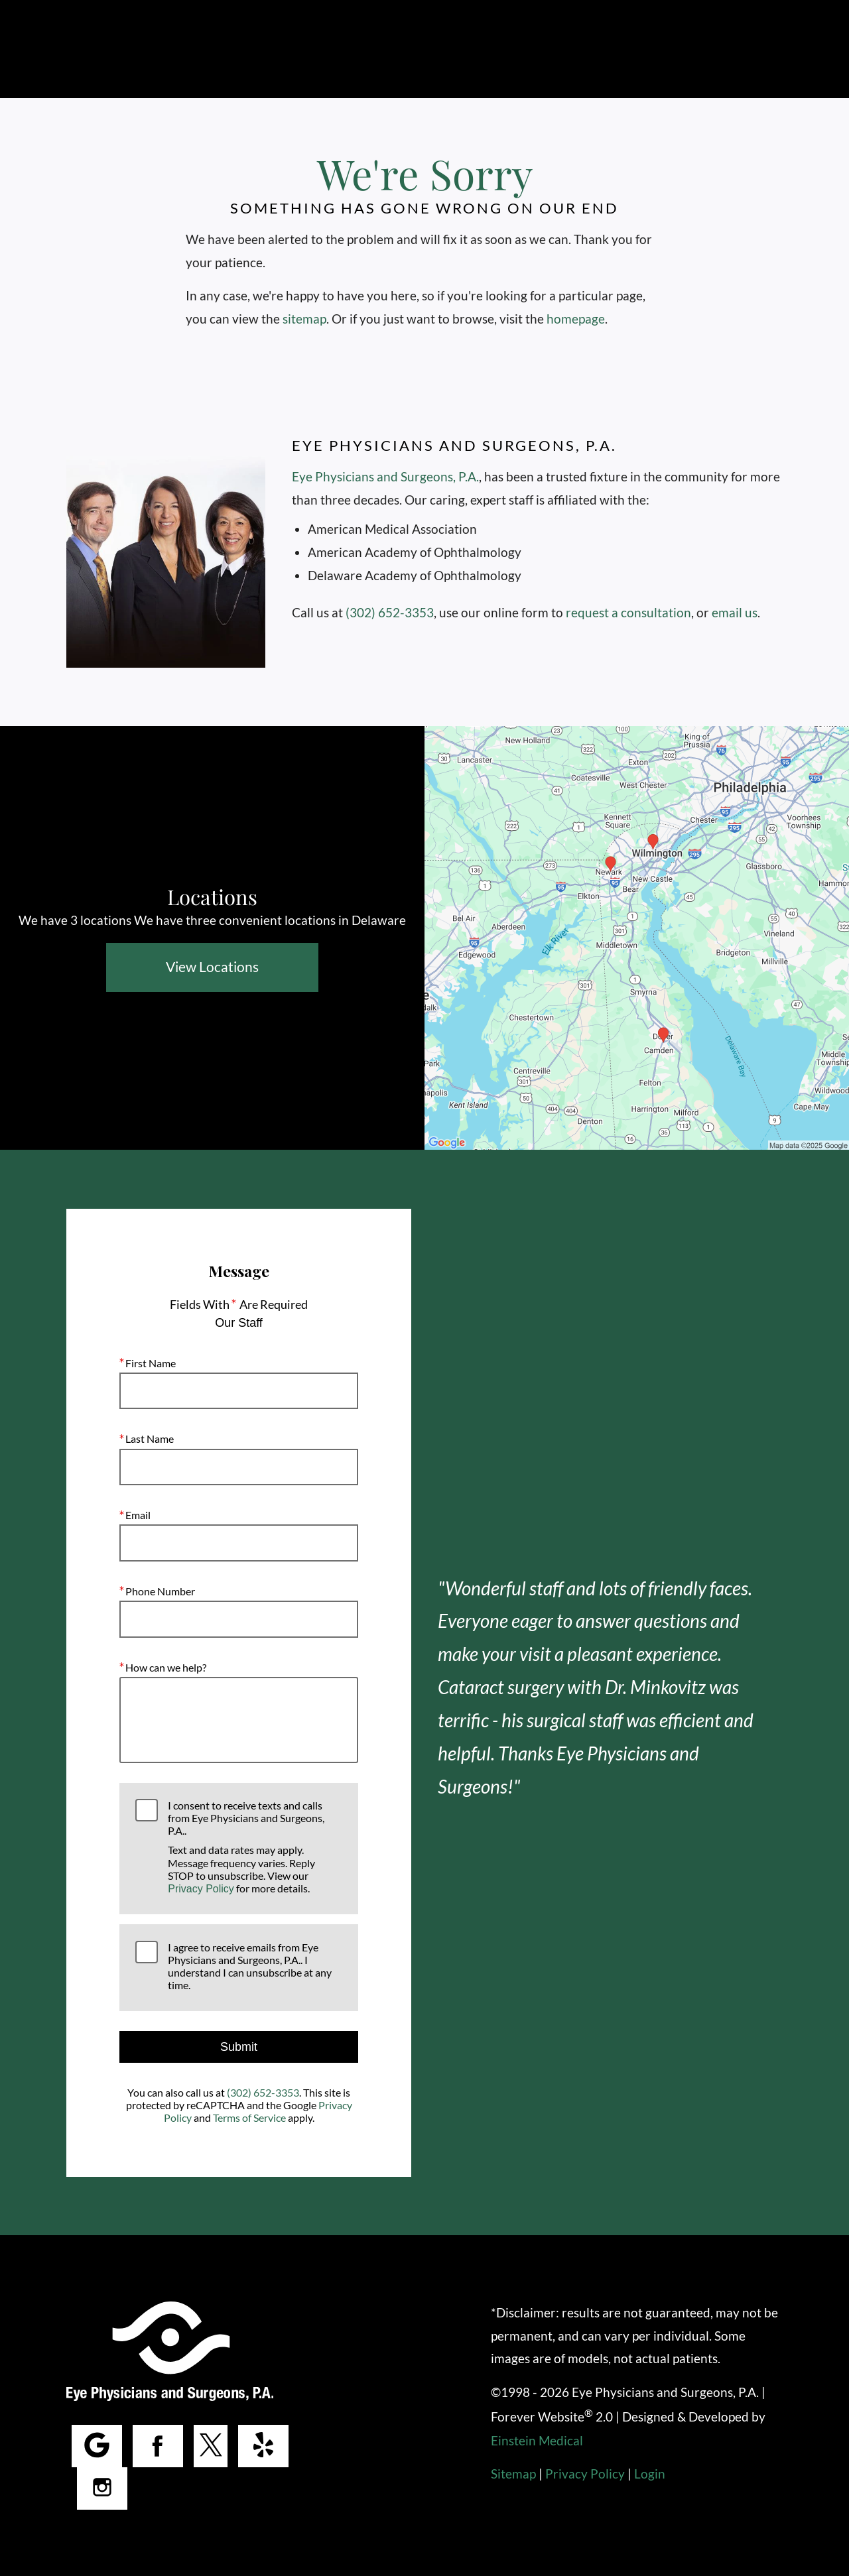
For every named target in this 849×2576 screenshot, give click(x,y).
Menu (751, 49)
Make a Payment (646, 49)
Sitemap (513, 2473)
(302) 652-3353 (390, 612)
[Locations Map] (636, 936)
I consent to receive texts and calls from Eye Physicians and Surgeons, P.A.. (255, 1847)
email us (734, 612)
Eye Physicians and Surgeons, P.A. (384, 476)
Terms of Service (249, 2117)
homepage (579, 318)
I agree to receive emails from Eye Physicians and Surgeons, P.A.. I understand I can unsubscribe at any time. (248, 1966)
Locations (453, 49)
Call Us (372, 49)
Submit (238, 2047)
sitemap (304, 318)
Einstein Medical (537, 2440)
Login (648, 2473)
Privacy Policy (201, 1888)
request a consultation (629, 612)
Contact (540, 49)
